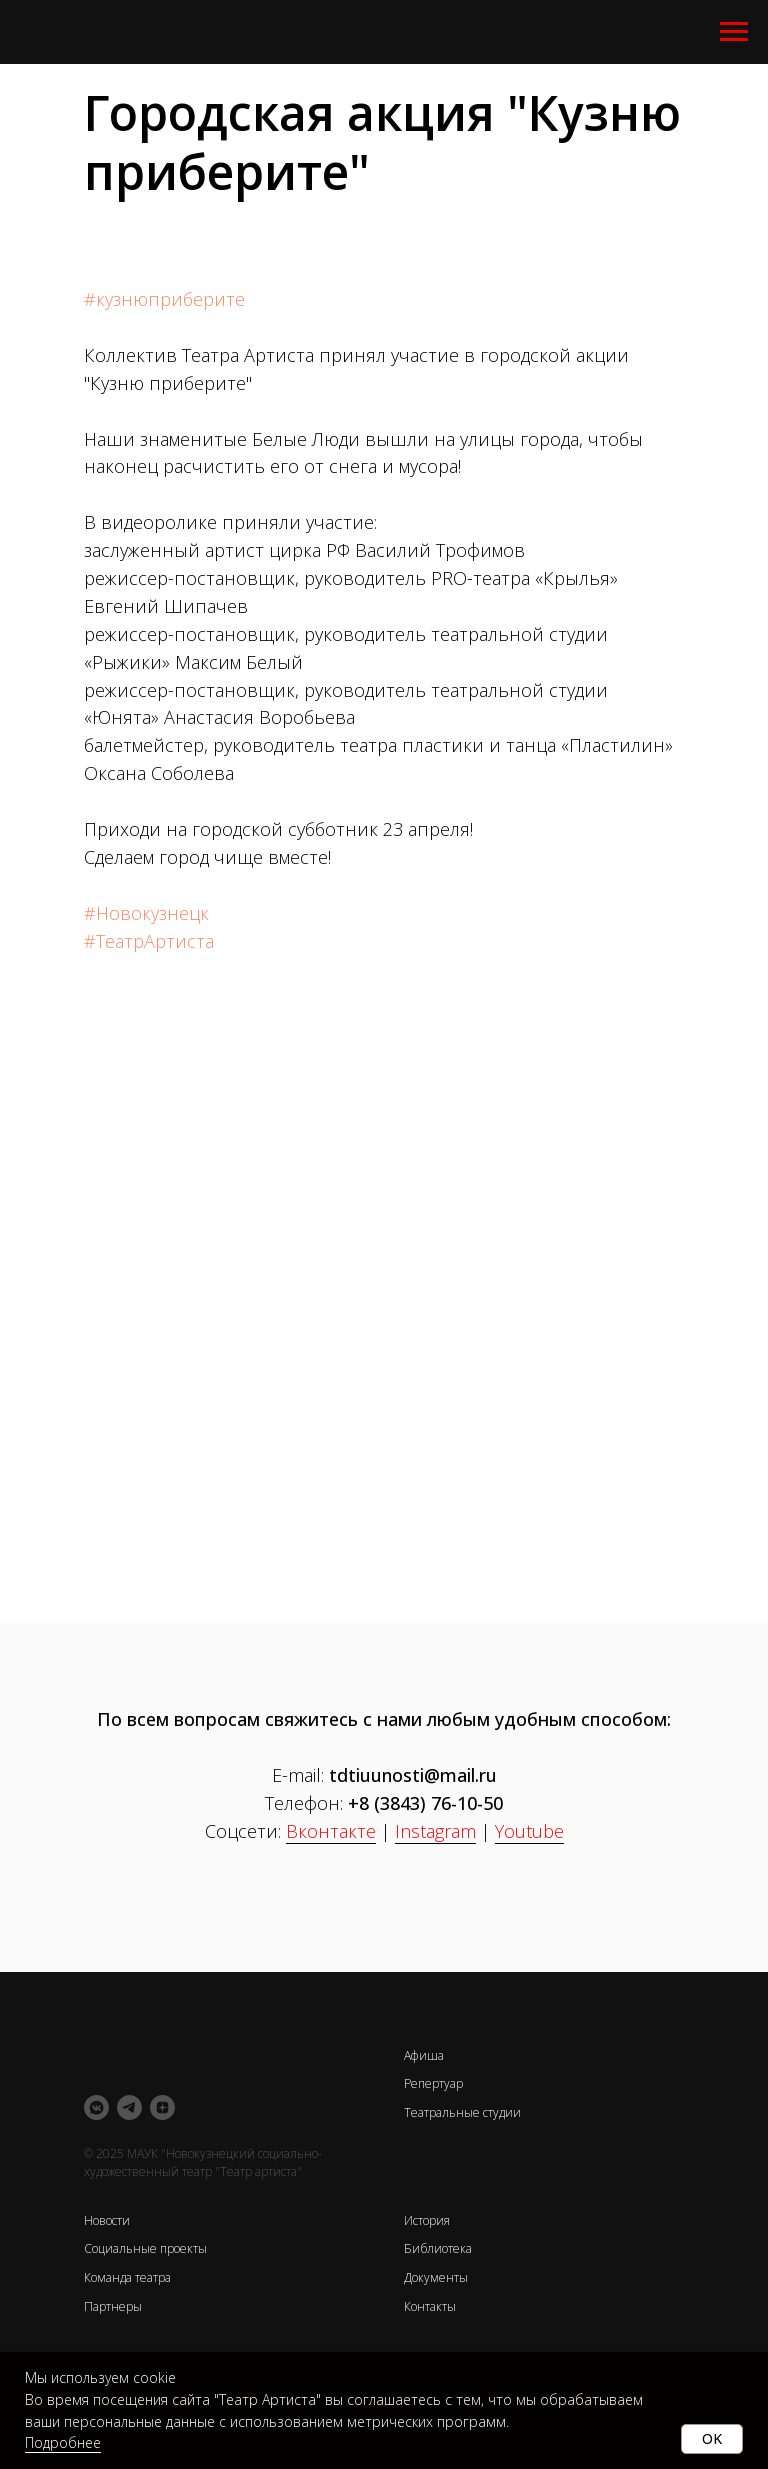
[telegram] (129, 2107)
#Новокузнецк (146, 913)
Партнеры (113, 2306)
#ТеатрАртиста (149, 941)
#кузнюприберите (164, 299)
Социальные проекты (145, 2248)
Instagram (435, 1831)
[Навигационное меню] (734, 32)
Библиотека (438, 2248)
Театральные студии (462, 2112)
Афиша (424, 2055)
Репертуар (433, 2083)
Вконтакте (331, 1831)
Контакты (430, 2306)
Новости (107, 2220)
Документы (436, 2277)
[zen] (162, 2107)
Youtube (529, 1831)
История (427, 2220)
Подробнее (63, 2442)
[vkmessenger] (96, 2107)
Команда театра (127, 2277)
